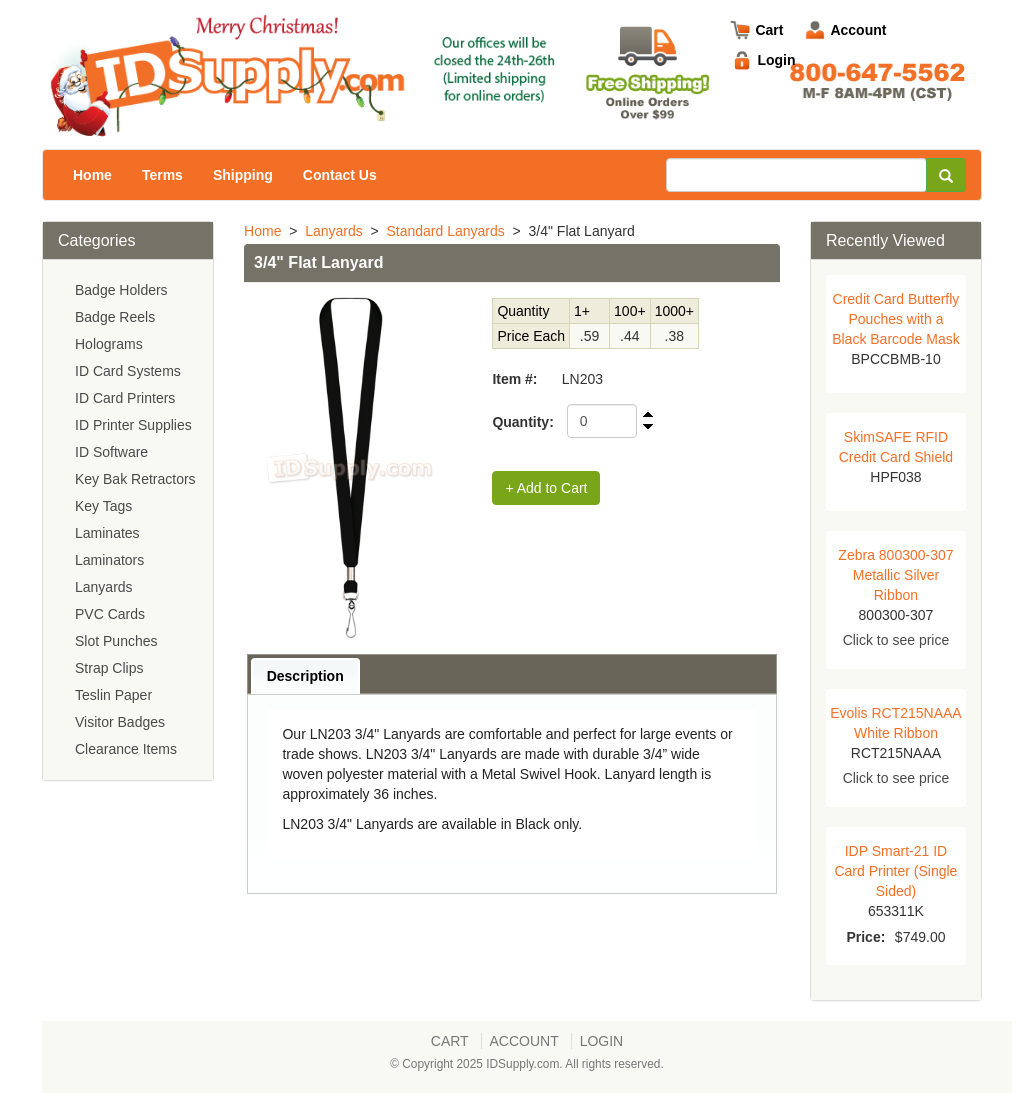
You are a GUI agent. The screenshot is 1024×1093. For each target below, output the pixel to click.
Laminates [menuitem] (107, 533)
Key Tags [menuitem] (103, 506)
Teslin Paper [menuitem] (113, 695)
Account (858, 30)
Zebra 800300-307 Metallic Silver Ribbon (895, 575)
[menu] (128, 520)
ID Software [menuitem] (111, 452)
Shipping (243, 175)
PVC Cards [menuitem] (110, 614)
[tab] (305, 675)
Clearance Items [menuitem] (126, 749)
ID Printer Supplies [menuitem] (133, 425)
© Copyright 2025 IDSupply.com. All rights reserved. (527, 1064)
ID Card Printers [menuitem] (125, 398)
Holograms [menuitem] (109, 344)
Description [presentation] (305, 676)
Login (776, 60)
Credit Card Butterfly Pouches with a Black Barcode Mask (896, 319)
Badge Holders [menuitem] (121, 290)
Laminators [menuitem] (109, 560)
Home (92, 175)
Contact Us (340, 175)
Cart (769, 30)
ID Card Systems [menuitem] (128, 371)
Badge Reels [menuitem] (115, 317)
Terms (162, 175)
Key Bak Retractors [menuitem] (135, 479)
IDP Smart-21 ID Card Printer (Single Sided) (895, 871)
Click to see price (896, 640)
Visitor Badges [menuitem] (120, 722)
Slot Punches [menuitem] (116, 641)
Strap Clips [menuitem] (109, 668)
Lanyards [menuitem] (104, 587)
